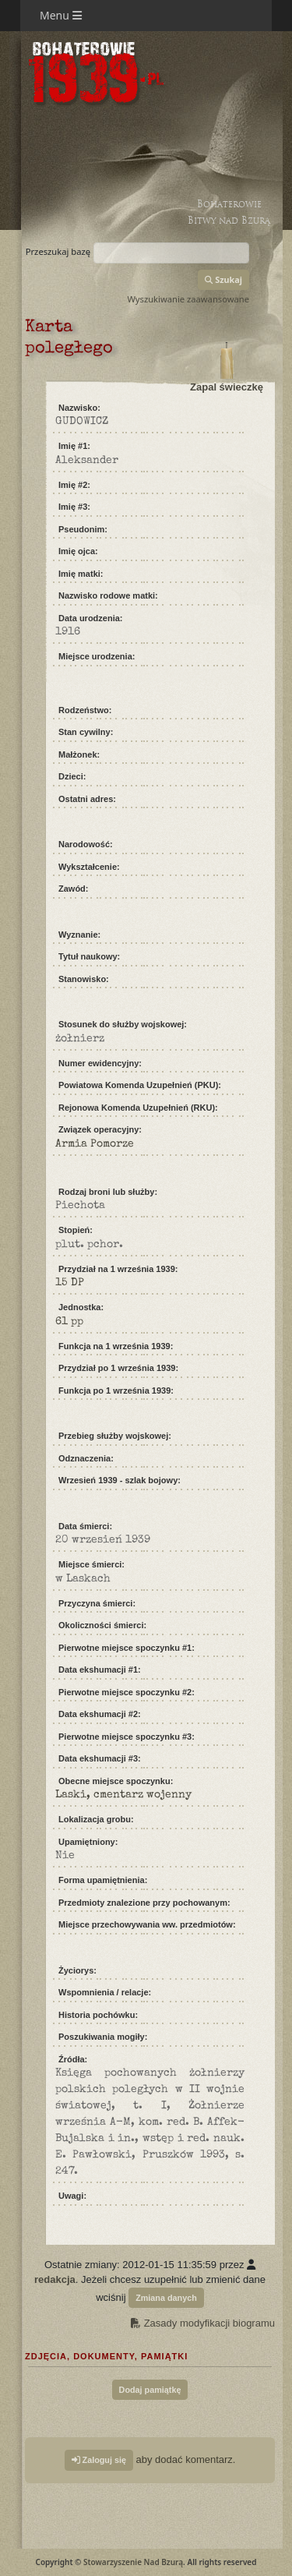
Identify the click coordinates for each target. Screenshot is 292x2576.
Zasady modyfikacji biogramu (203, 2323)
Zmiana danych (166, 2297)
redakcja (55, 2279)
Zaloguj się (99, 2460)
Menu (61, 15)
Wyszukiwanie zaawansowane (188, 299)
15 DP (69, 1282)
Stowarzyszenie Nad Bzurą (133, 2562)
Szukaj (223, 279)
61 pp (69, 1321)
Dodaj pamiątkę (150, 2389)
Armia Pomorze (94, 1144)
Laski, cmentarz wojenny (123, 1795)
